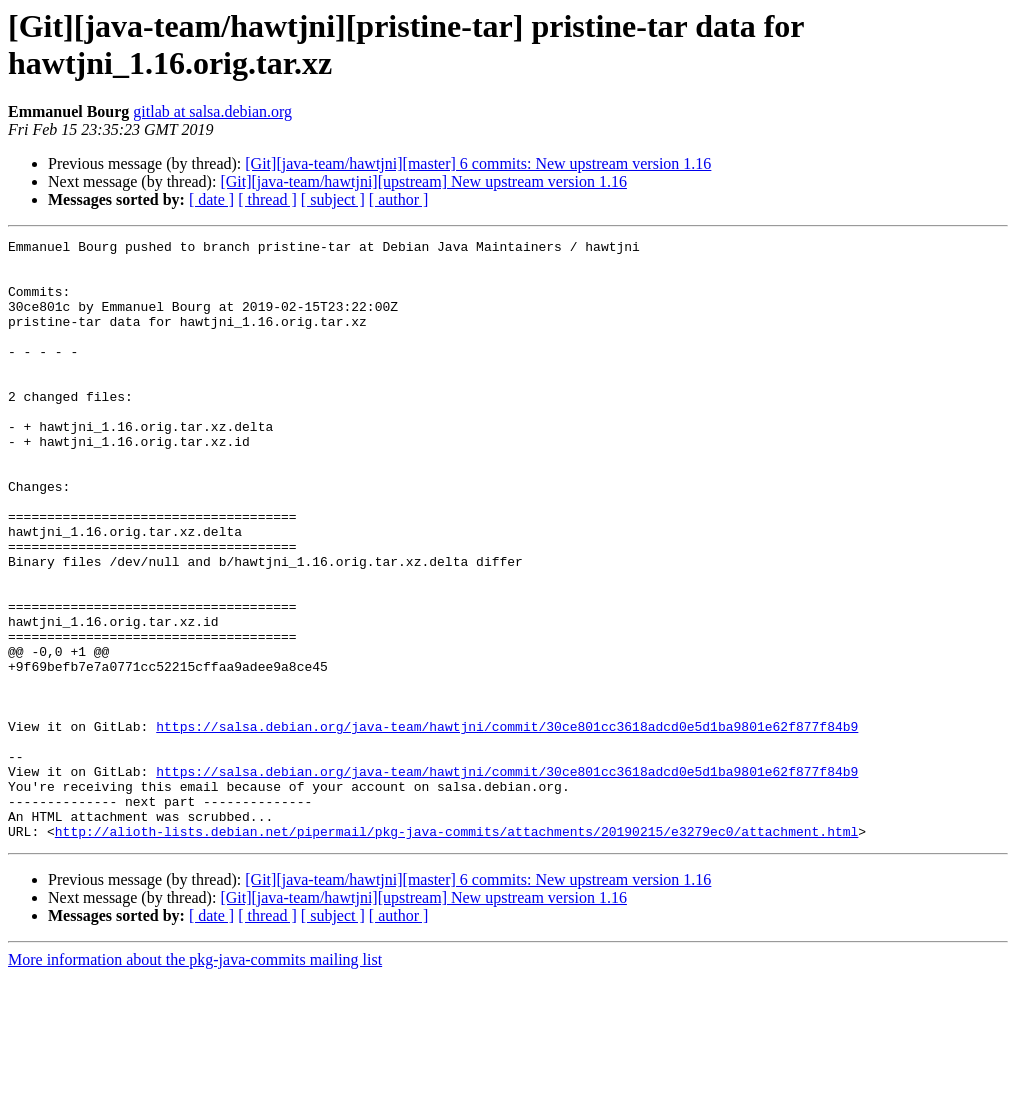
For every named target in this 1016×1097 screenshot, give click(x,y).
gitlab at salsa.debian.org (212, 111)
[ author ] (399, 199)
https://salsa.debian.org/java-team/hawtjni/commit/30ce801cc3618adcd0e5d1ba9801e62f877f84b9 (507, 825)
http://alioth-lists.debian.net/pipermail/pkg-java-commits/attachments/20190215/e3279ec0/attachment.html (456, 951)
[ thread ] (267, 199)
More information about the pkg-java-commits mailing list (195, 1079)
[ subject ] (333, 199)
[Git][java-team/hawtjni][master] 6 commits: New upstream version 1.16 (478, 163)
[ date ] (211, 199)
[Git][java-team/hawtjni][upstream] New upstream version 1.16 (423, 181)
